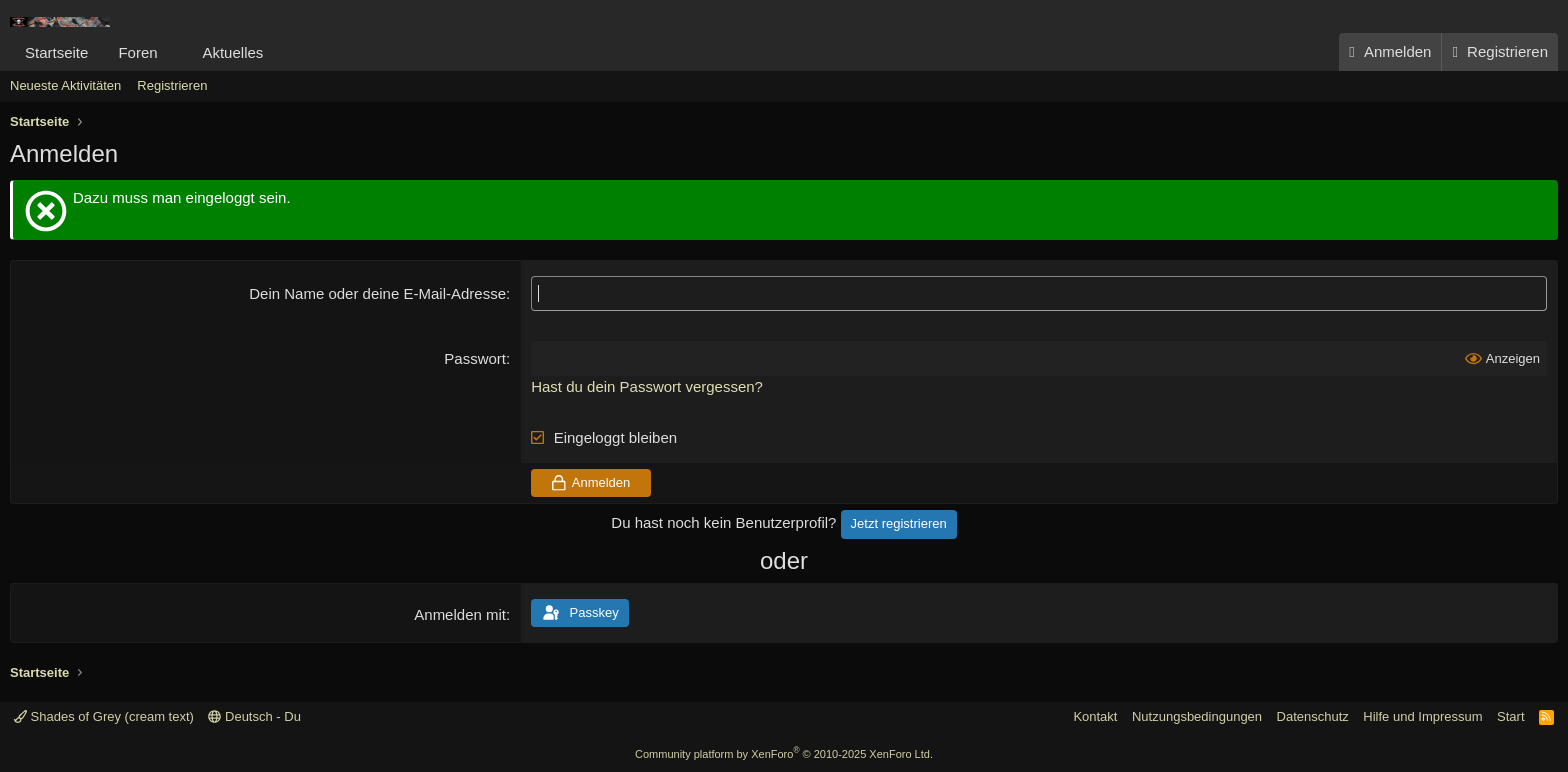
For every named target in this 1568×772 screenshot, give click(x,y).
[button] (173, 52)
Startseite (56, 52)
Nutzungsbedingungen (1197, 716)
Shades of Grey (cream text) (104, 716)
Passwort (475, 358)
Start (1510, 716)
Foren (137, 52)
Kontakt (1095, 716)
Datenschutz (1313, 716)
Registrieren (172, 85)
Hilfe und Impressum (1422, 716)
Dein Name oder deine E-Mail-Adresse (377, 293)
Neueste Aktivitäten (65, 85)
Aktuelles (232, 52)
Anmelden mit (460, 614)
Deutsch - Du (254, 716)
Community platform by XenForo (784, 754)
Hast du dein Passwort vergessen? (647, 386)
